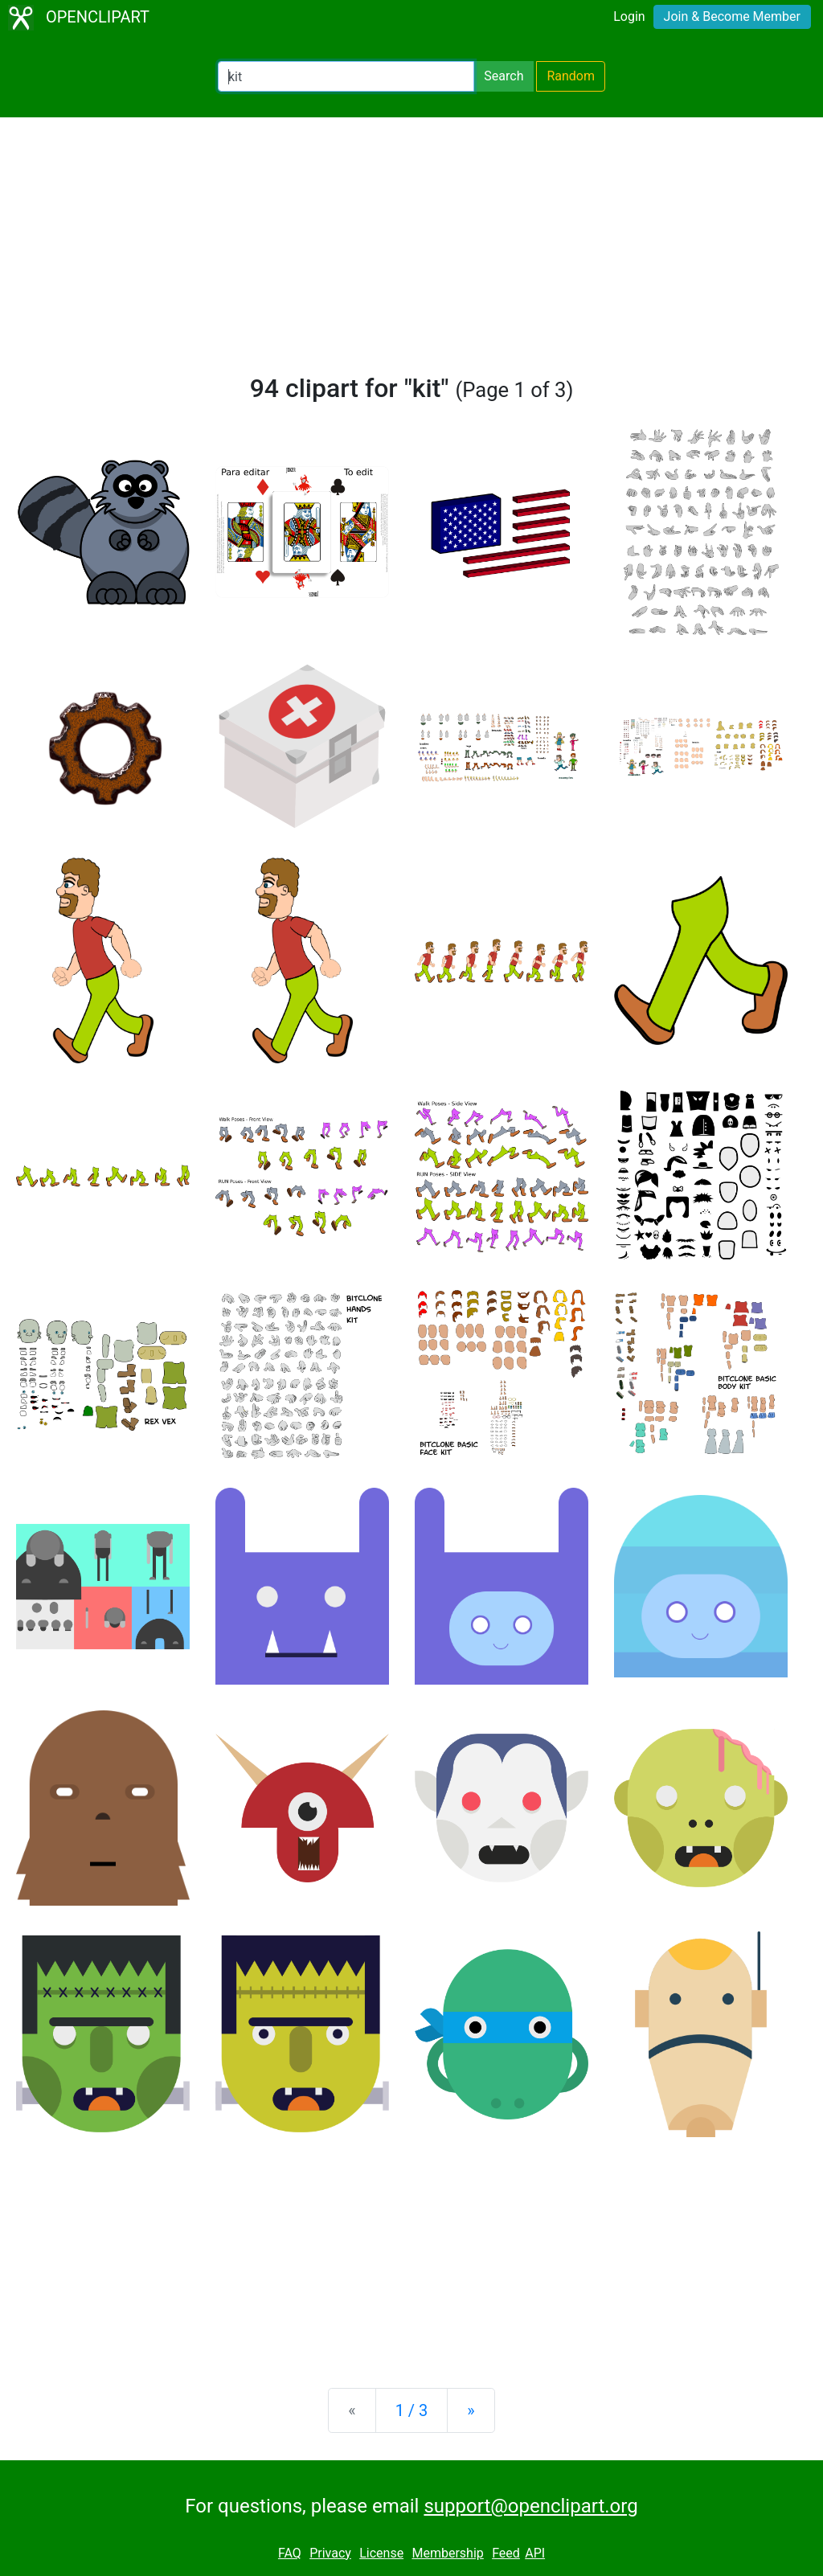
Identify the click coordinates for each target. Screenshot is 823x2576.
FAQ (289, 2553)
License (381, 2553)
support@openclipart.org (530, 2506)
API (535, 2553)
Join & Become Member (732, 16)
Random (571, 76)
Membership (447, 2553)
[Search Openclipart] (346, 76)
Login (629, 16)
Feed (506, 2553)
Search (503, 76)
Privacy (330, 2553)
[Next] (470, 2410)
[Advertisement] (411, 252)
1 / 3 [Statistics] (411, 2410)
